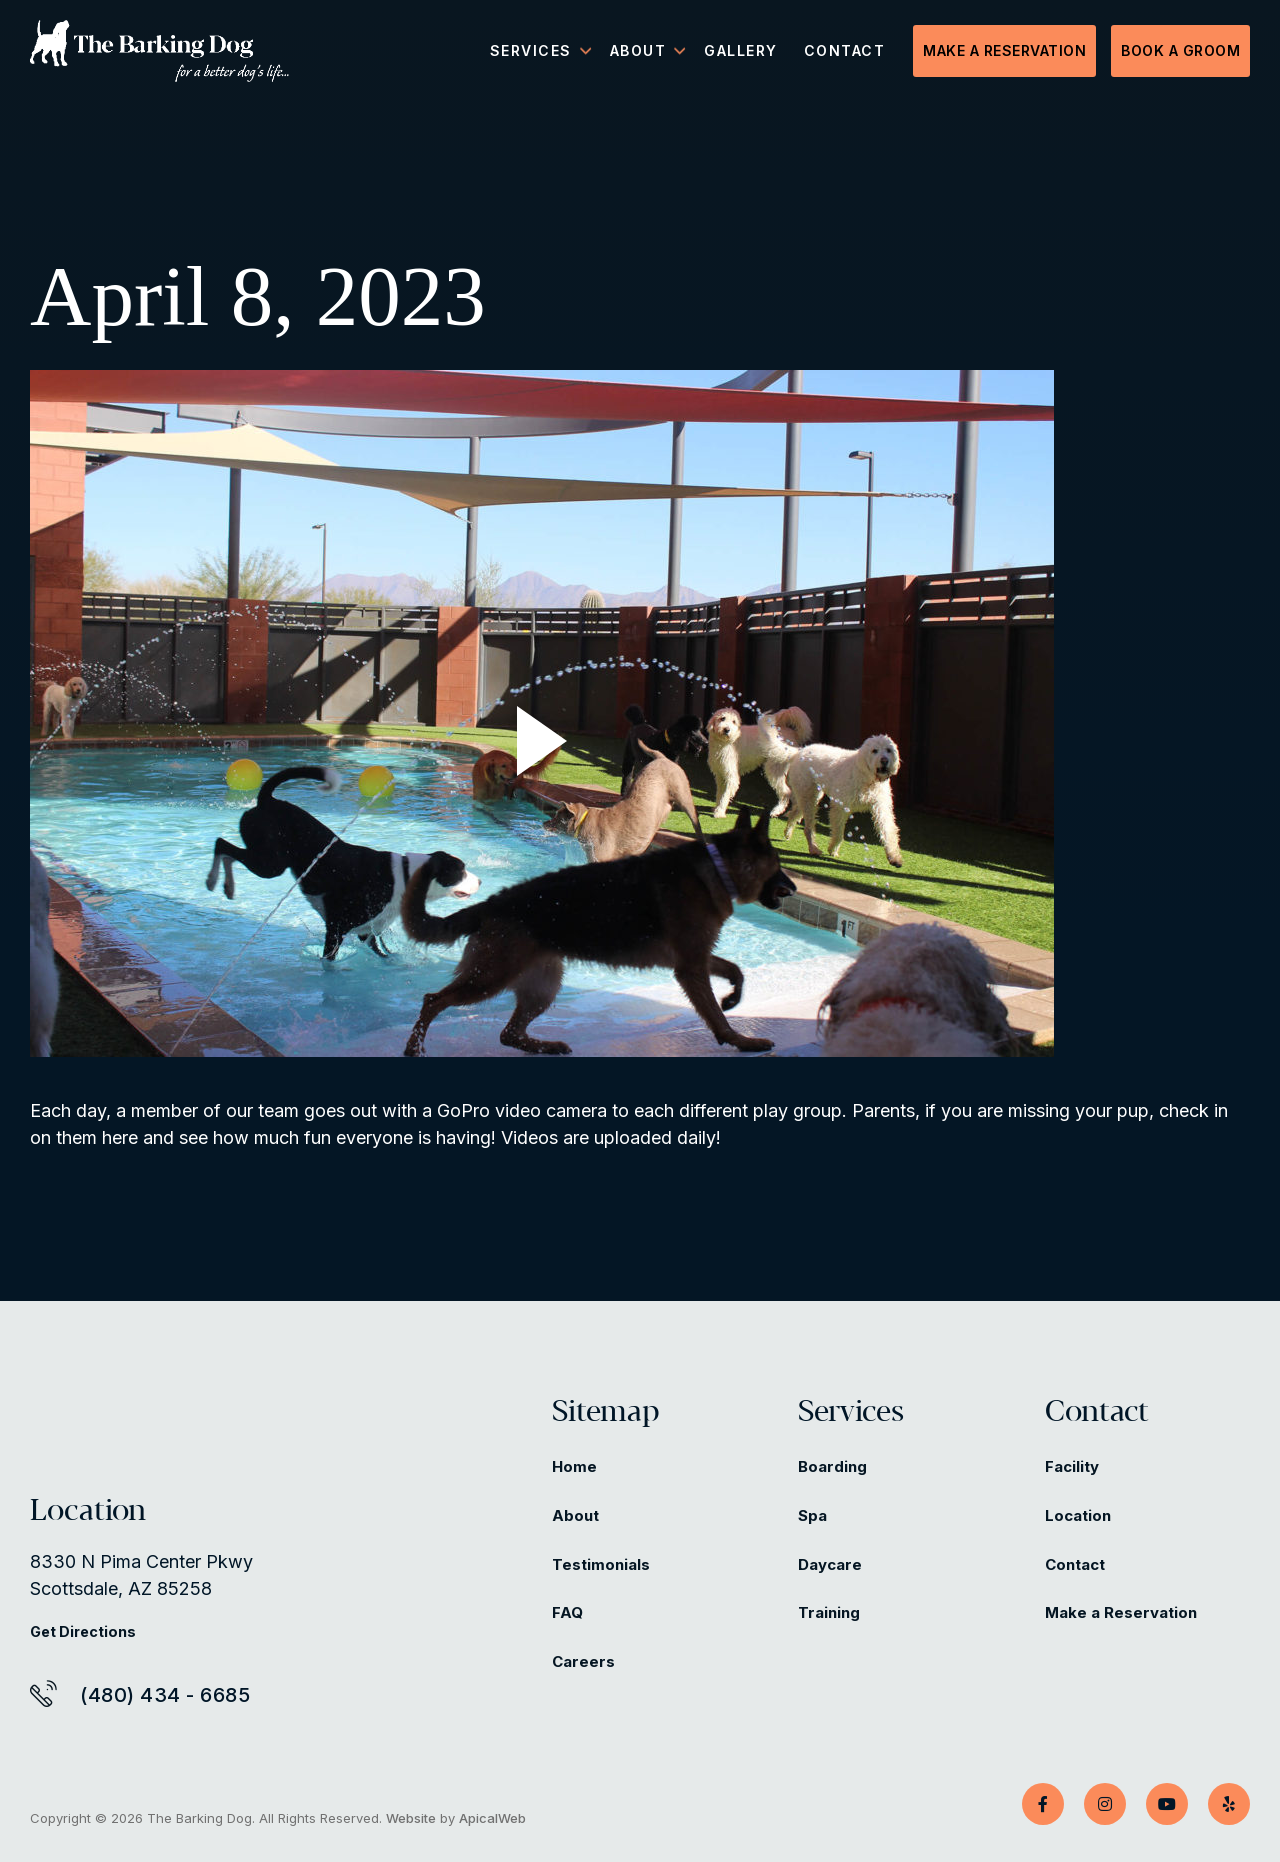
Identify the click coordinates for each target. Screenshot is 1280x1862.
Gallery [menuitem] (741, 50)
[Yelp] (1229, 1804)
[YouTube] (1167, 1804)
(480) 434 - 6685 (165, 1695)
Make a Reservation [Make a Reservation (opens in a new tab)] (1121, 1612)
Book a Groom (1180, 50)
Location (1078, 1515)
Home (574, 1466)
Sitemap (606, 1413)
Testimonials (601, 1564)
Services (851, 1413)
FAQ (567, 1612)
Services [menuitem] (531, 50)
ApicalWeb (492, 1818)
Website (411, 1818)
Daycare (830, 1564)
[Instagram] (1105, 1804)
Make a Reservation (1004, 50)
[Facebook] (1043, 1804)
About (575, 1515)
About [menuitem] (638, 50)
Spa (812, 1515)
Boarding (832, 1466)
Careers (583, 1661)
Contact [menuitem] (845, 50)
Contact (1097, 1413)
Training (829, 1612)
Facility (1072, 1466)
